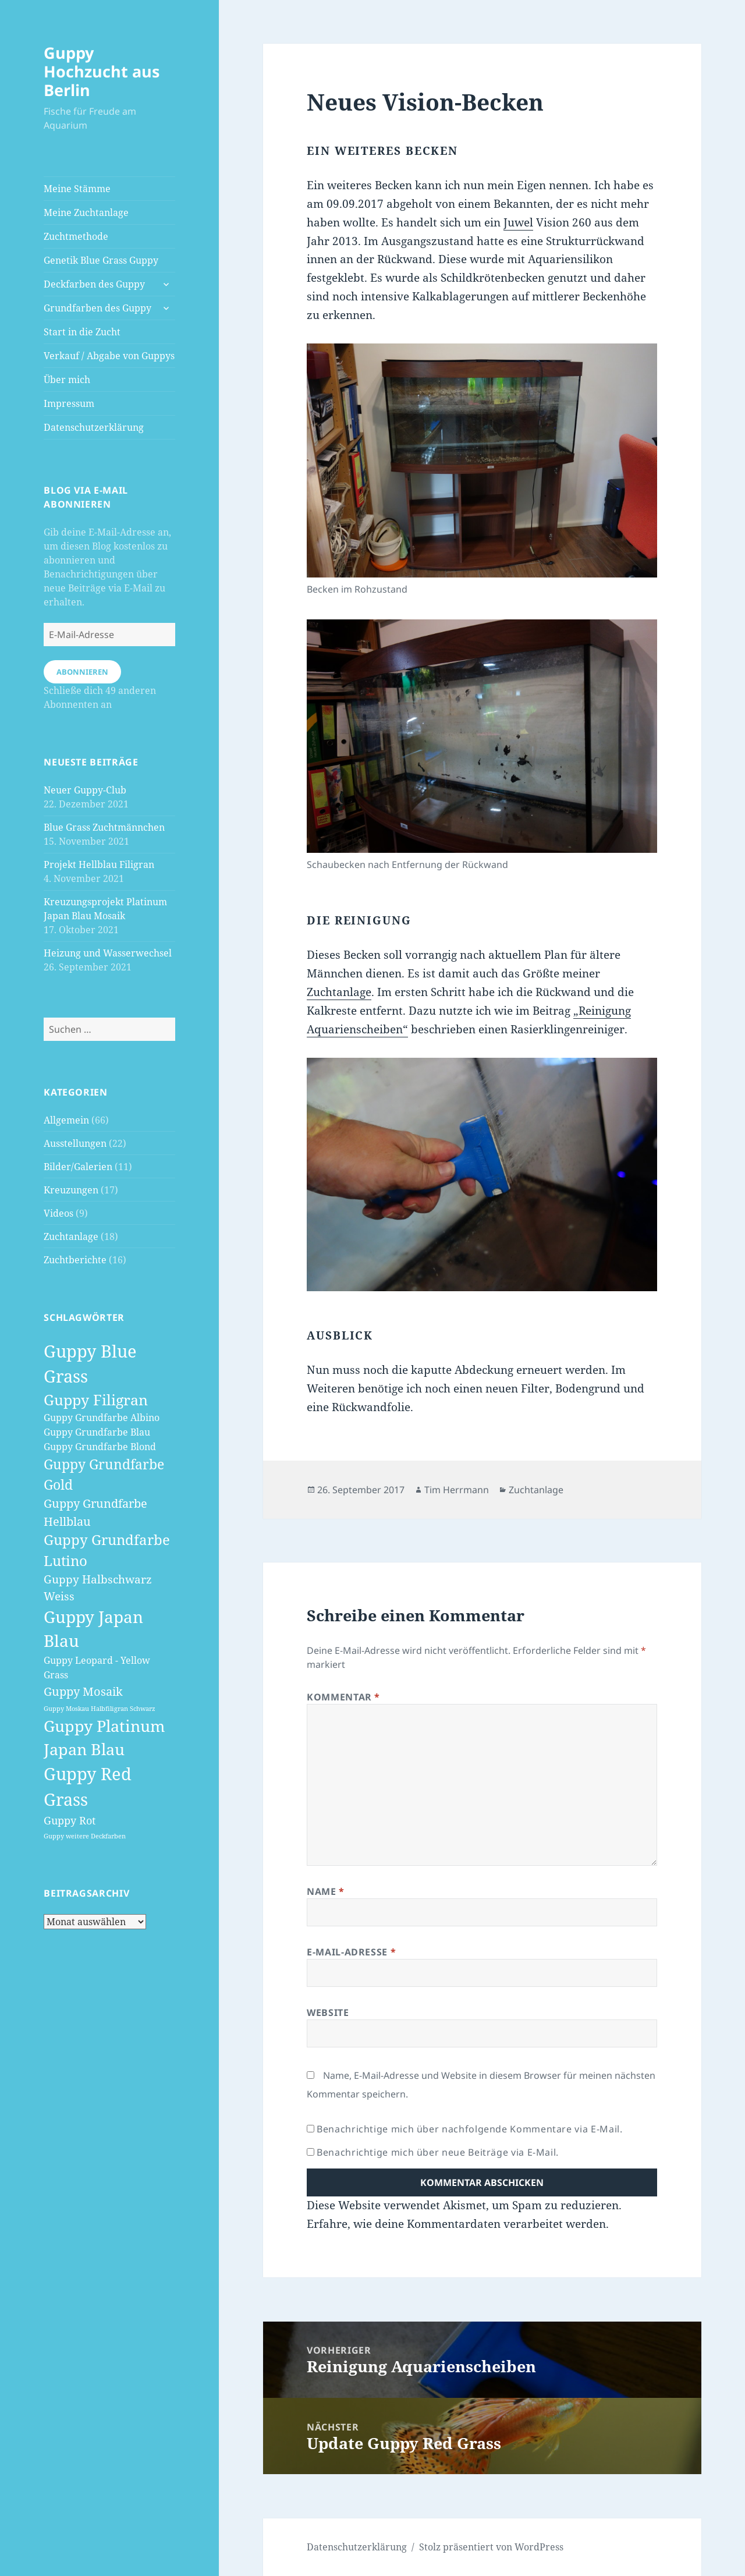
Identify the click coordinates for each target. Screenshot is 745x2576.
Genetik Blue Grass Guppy (101, 260)
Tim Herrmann (456, 1489)
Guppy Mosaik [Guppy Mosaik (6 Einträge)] (83, 1691)
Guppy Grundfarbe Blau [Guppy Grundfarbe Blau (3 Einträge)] (97, 1432)
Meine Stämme (77, 188)
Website (328, 2012)
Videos (58, 1213)
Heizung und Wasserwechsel (108, 953)
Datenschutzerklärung (94, 427)
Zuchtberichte (75, 1259)
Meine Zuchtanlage (86, 212)
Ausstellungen (75, 1143)
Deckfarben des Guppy (94, 284)
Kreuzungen (71, 1190)
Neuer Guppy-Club (85, 790)
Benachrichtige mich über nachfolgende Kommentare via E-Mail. (469, 2129)
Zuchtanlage (71, 1236)
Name (326, 1891)
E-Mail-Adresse (351, 1952)
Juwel (518, 222)
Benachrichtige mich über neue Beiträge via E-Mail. (438, 2152)
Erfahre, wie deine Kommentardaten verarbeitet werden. (458, 2223)
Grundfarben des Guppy (97, 308)
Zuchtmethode (76, 236)
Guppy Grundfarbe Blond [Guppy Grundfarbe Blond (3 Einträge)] (100, 1446)
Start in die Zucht (82, 331)
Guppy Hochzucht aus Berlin (101, 71)
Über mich (67, 379)
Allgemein (66, 1120)
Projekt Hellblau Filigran (99, 864)
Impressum (69, 403)
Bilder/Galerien (78, 1166)
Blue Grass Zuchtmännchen (104, 827)
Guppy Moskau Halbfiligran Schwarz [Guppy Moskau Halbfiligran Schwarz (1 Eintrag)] (99, 1709)
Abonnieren (82, 672)
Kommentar (343, 1697)
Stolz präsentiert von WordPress (491, 2546)
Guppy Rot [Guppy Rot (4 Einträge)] (69, 1820)
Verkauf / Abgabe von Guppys (109, 355)
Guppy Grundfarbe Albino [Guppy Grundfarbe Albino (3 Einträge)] (101, 1417)
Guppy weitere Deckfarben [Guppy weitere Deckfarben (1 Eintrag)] (85, 1836)
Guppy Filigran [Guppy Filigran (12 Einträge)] (96, 1399)
